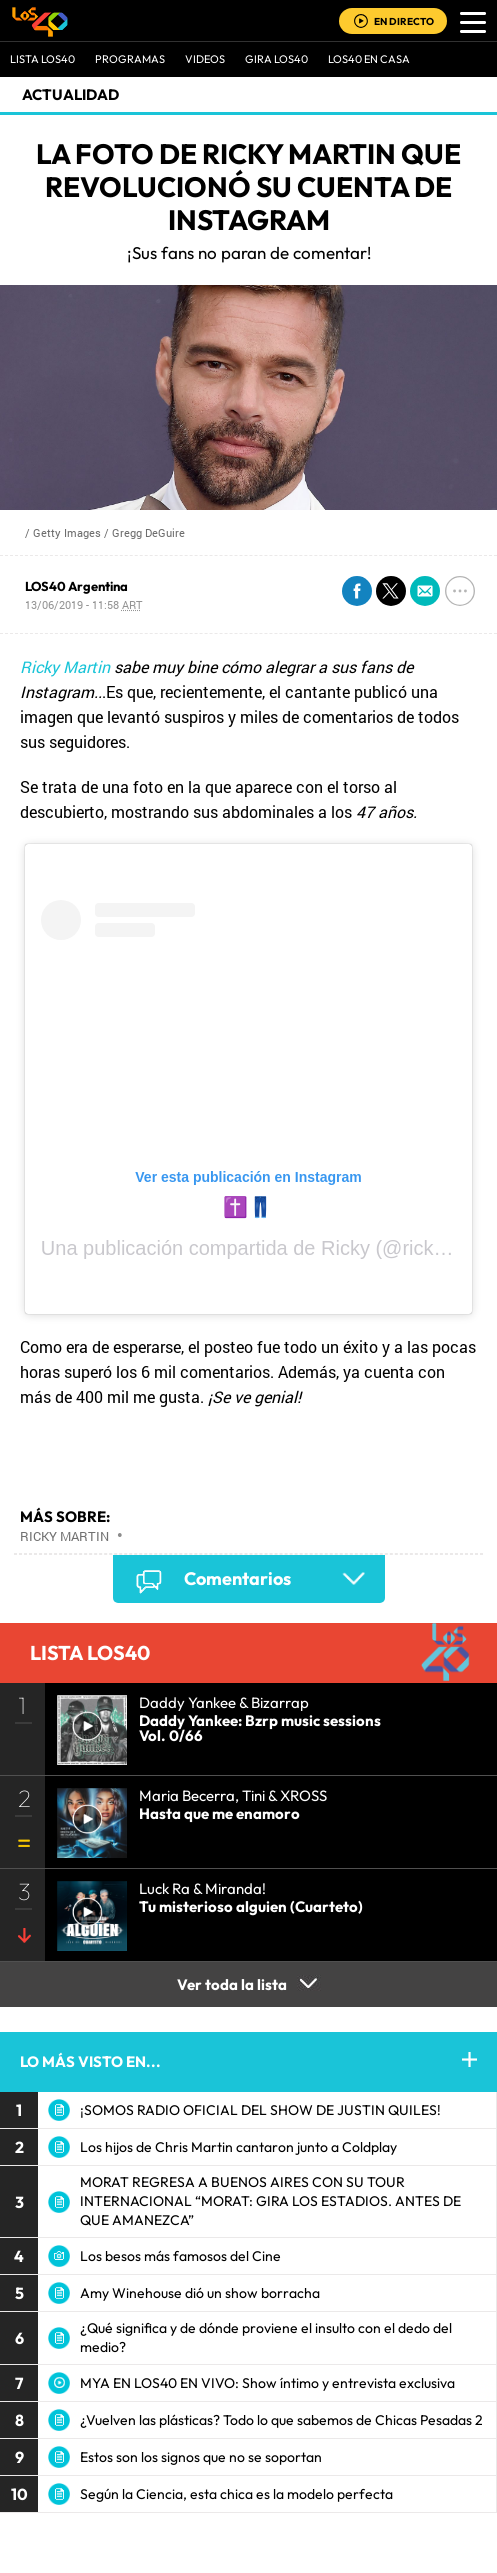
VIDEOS (205, 59)
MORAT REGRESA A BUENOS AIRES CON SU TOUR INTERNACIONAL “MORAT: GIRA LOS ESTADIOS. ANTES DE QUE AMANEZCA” (270, 2201)
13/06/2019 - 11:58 (83, 604)
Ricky (345, 1248)
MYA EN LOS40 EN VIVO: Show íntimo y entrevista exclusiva (267, 2383)
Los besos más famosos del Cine (180, 2256)
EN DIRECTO (404, 21)
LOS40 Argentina (76, 586)
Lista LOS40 (42, 59)
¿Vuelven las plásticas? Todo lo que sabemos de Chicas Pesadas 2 (281, 2420)
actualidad (70, 94)
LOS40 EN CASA (369, 59)
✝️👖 (248, 1207)
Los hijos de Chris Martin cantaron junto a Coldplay (238, 2147)
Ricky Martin (65, 666)
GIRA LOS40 (276, 59)
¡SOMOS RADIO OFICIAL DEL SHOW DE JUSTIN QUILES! (260, 2110)
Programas (130, 59)
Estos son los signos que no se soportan (201, 2457)
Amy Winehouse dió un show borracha (200, 2293)
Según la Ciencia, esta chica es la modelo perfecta (236, 2494)
